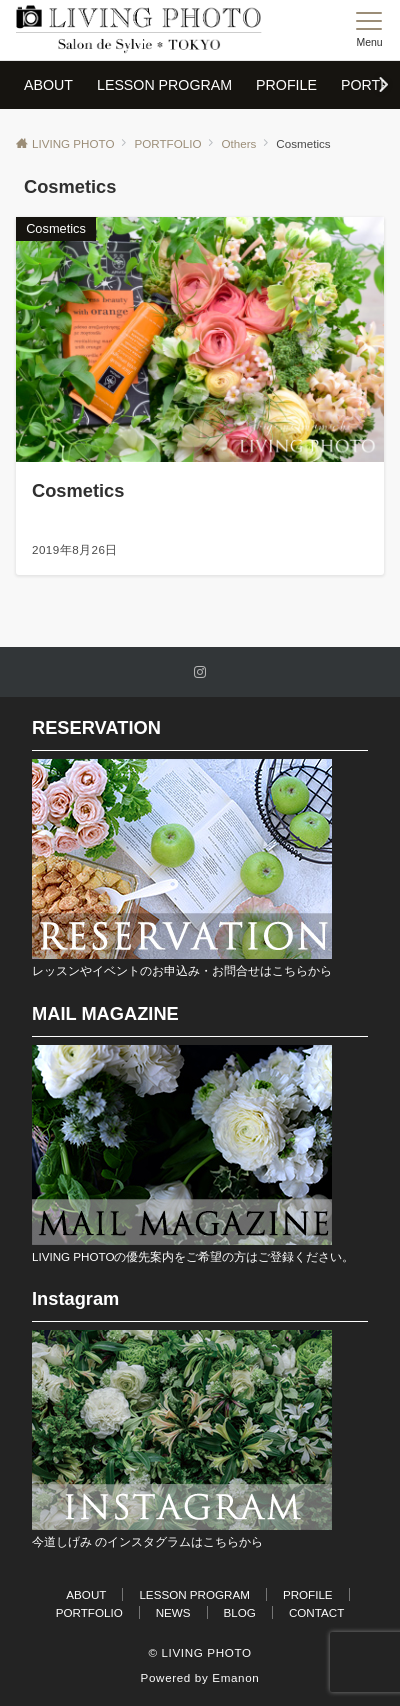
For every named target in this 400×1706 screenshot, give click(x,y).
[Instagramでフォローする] (200, 672)
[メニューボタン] (369, 30)
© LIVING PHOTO (199, 1652)
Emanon (235, 1677)
